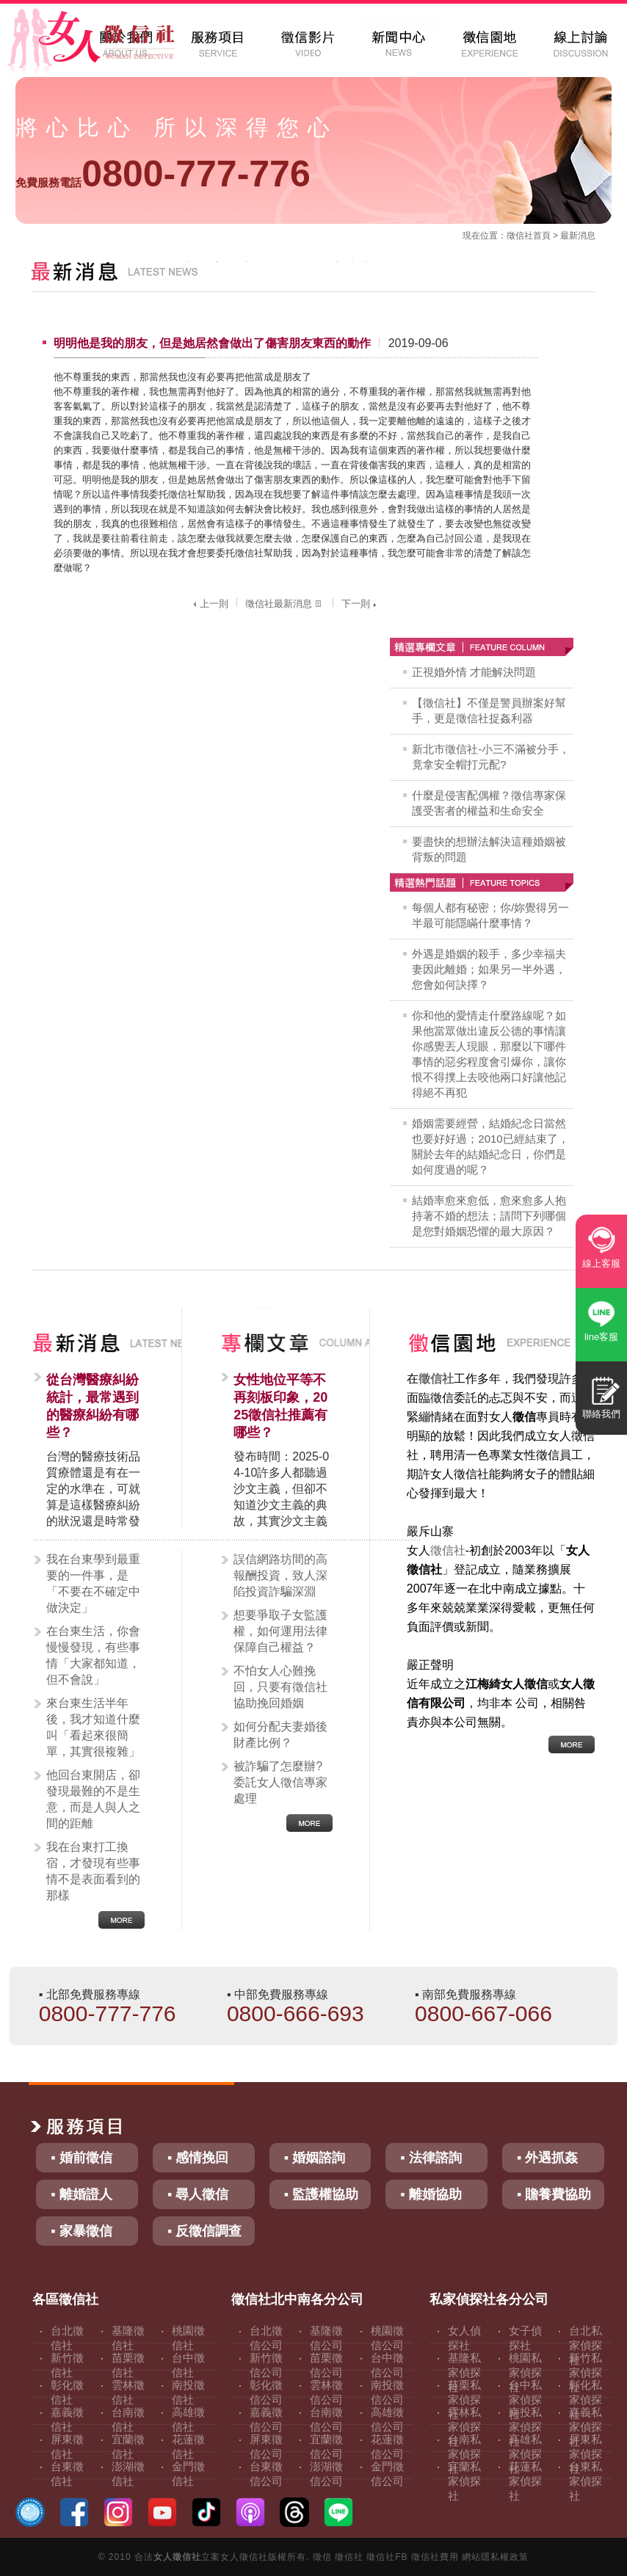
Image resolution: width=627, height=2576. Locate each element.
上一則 (208, 603)
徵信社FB (386, 2557)
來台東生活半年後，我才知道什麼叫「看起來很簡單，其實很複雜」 (93, 1727)
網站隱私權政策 (495, 2557)
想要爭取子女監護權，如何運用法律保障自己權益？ (280, 1631)
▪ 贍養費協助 (554, 2194)
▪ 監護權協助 (321, 2194)
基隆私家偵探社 (464, 2372)
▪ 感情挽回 (197, 2157)
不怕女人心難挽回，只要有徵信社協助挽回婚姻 (280, 1686)
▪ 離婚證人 (81, 2194)
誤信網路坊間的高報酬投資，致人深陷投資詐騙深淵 (280, 1575)
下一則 (360, 603)
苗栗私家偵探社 (464, 2399)
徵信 (322, 2557)
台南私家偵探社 (464, 2454)
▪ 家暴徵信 (81, 2231)
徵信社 (520, 235)
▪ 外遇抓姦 (547, 2157)
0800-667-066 (483, 2013)
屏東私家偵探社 (585, 2454)
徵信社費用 (435, 2557)
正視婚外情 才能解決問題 (474, 672)
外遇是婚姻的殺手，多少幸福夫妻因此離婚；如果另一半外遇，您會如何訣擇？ (489, 969)
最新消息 (577, 235)
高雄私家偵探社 (525, 2454)
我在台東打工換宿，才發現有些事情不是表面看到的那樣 (93, 1871)
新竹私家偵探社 (585, 2372)
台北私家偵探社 (585, 2345)
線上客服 (601, 1263)
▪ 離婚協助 (430, 2194)
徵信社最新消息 (285, 603)
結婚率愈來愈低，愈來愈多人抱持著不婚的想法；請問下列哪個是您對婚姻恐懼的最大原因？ (489, 1215)
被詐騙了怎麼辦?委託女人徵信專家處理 (280, 1782)
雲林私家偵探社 (464, 2427)
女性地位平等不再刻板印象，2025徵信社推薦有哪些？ (280, 1406)
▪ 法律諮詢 (430, 2157)
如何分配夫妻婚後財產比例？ (280, 1734)
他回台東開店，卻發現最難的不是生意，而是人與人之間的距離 (93, 1799)
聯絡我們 (601, 1413)
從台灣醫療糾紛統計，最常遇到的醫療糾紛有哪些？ (92, 1406)
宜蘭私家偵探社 (464, 2481)
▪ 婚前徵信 (81, 2157)
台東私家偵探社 (585, 2481)
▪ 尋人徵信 (197, 2194)
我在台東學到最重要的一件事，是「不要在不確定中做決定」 (93, 1583)
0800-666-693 (295, 2013)
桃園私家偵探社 (525, 2372)
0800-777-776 (162, 173)
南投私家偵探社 (525, 2427)
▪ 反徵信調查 (204, 2231)
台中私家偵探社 (525, 2399)
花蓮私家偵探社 (525, 2481)
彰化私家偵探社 (585, 2399)
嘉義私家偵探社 (585, 2427)
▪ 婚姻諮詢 (314, 2157)
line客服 (601, 1336)
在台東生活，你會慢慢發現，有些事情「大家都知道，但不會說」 (93, 1655)
